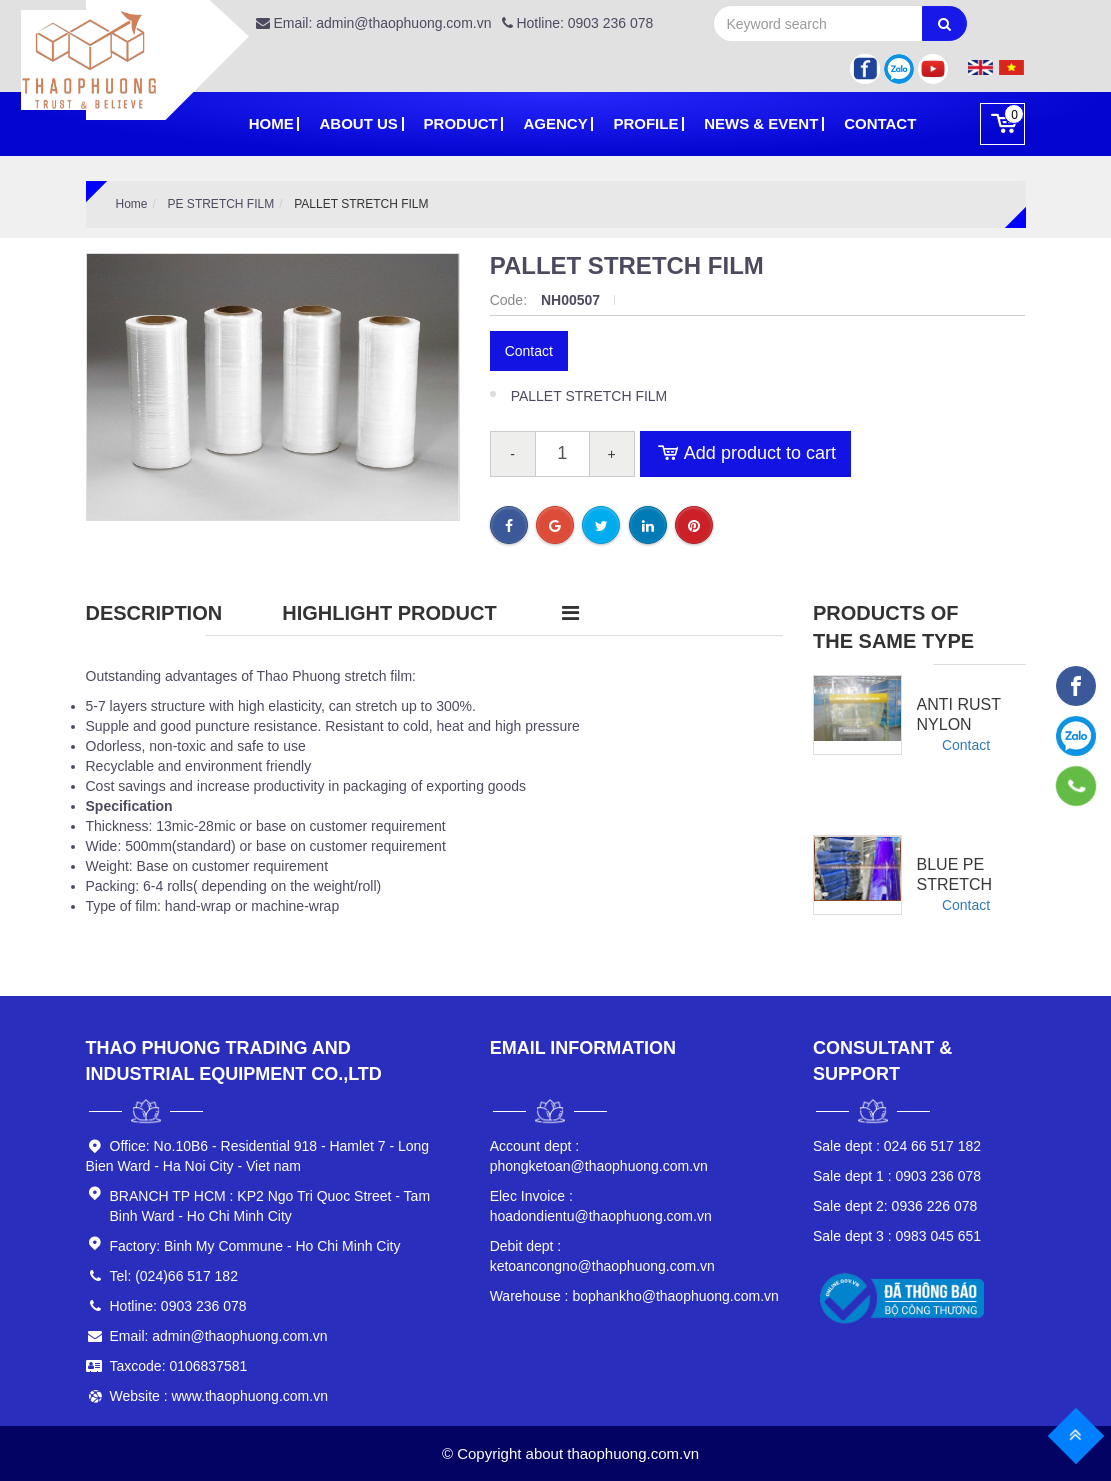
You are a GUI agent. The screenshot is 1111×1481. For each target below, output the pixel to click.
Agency (555, 123)
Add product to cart (745, 454)
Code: (510, 300)
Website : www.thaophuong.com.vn (219, 1396)
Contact (880, 123)
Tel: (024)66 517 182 (174, 1276)
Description (154, 613)
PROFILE (645, 123)
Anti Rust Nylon (959, 714)
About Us (358, 123)
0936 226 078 (895, 1206)
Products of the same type (893, 627)
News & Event (761, 123)
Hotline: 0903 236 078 (578, 23)
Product (461, 123)
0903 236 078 (897, 1176)
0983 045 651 (897, 1236)
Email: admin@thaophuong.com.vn (374, 23)
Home (271, 123)
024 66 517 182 (897, 1146)
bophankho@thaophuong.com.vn (634, 1296)
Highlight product (389, 613)
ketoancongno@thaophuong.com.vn (602, 1256)
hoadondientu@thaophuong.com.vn (601, 1206)
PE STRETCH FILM (221, 204)
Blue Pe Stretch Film (955, 884)
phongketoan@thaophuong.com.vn (599, 1156)
